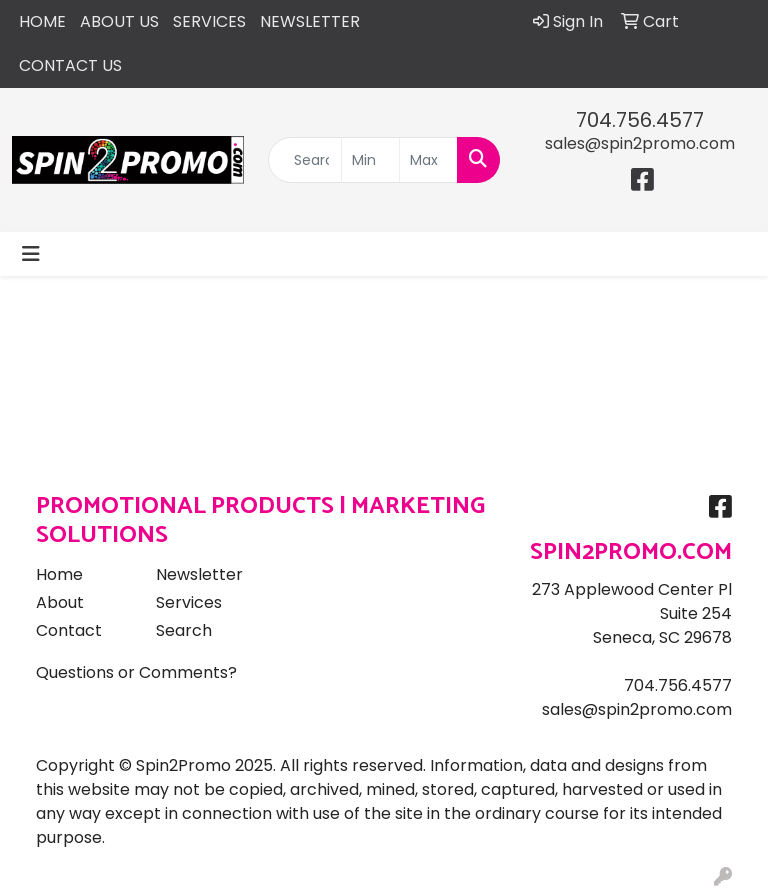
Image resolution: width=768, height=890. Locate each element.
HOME (42, 21)
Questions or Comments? (136, 672)
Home (59, 574)
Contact (69, 630)
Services (189, 602)
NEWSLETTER (310, 21)
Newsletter (199, 574)
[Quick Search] (305, 160)
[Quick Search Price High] (428, 160)
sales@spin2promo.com (640, 143)
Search (184, 630)
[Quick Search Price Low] (370, 160)
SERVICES (209, 21)
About (60, 602)
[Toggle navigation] (31, 254)
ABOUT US (119, 21)
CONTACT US (70, 65)
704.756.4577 (640, 120)
